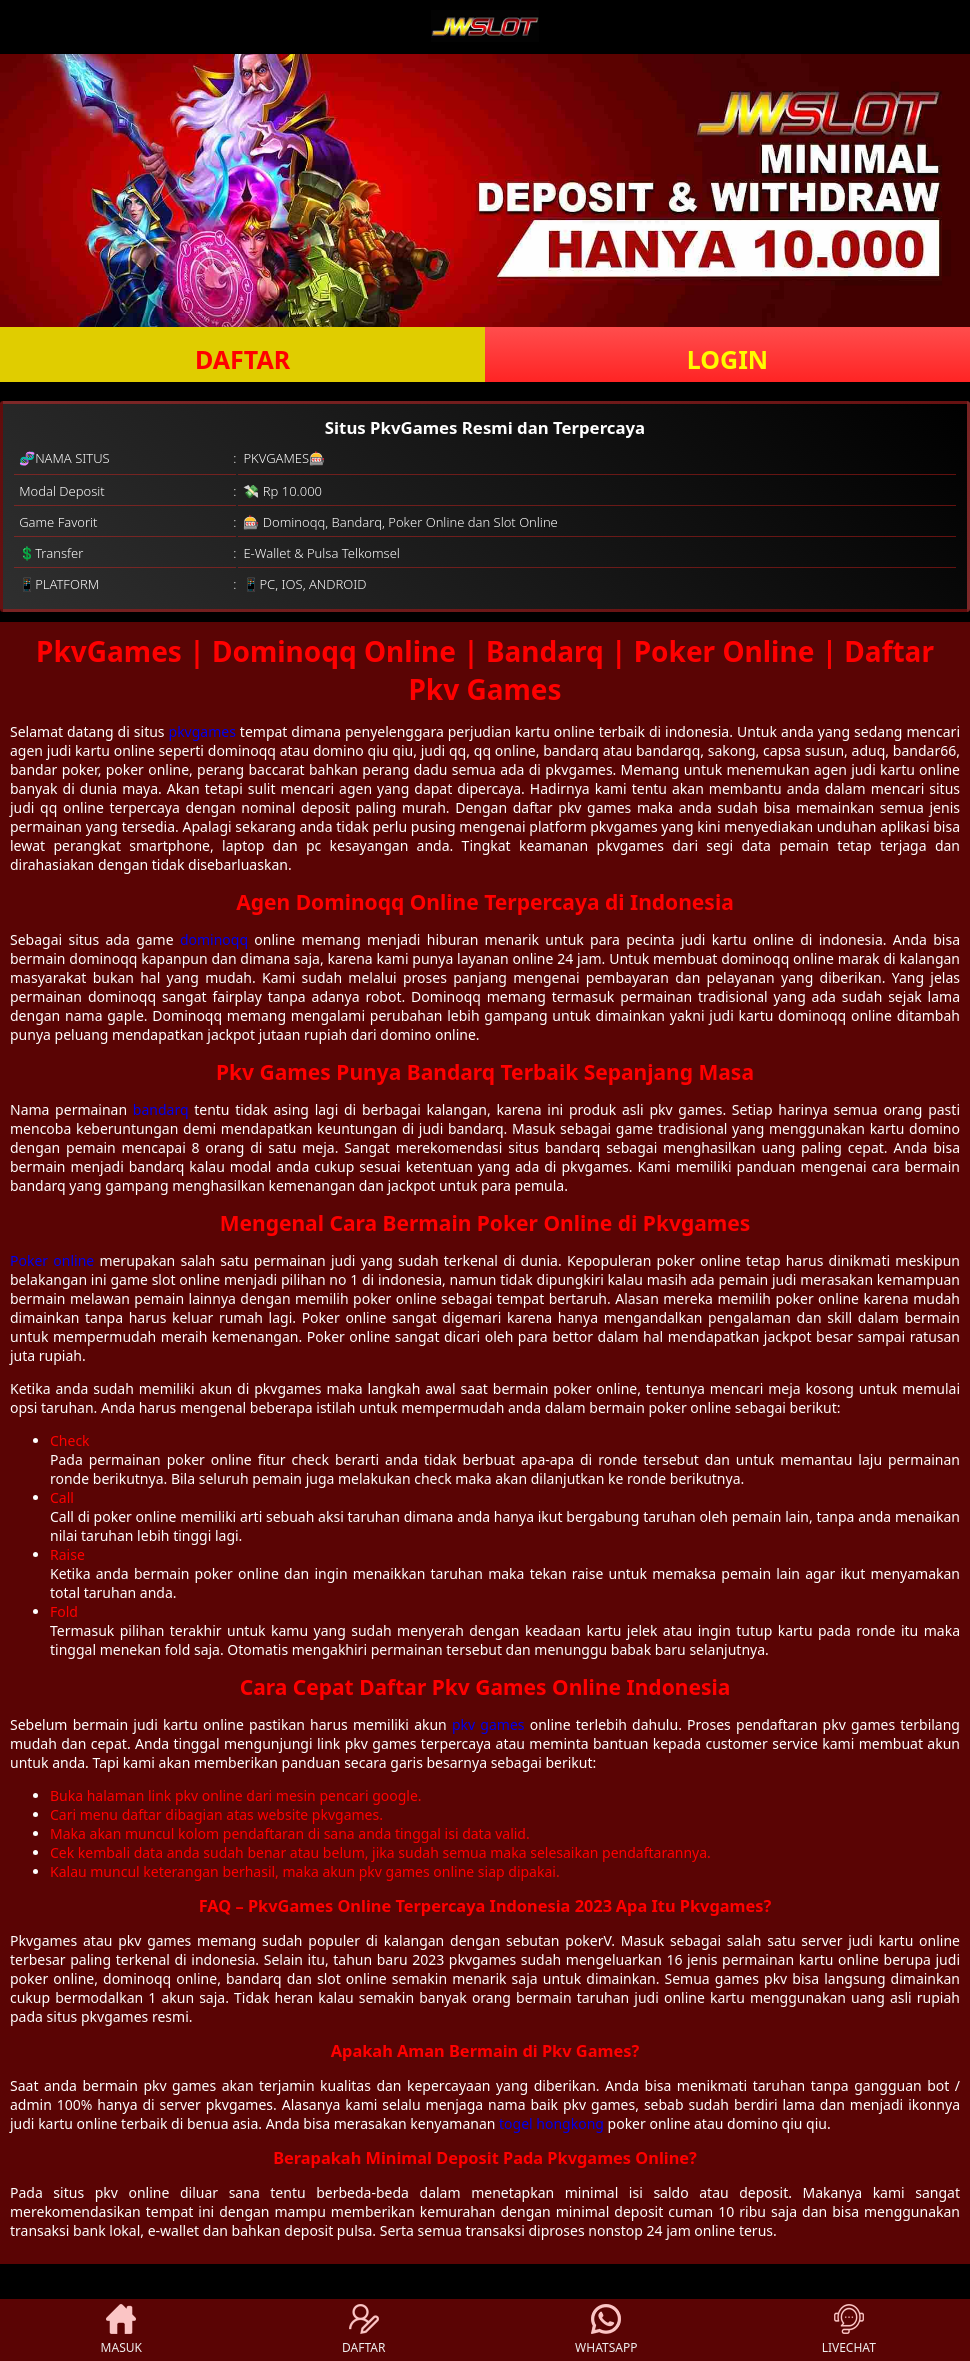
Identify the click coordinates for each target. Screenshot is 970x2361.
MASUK (121, 2330)
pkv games (488, 1724)
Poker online (52, 1260)
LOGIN (727, 359)
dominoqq (214, 939)
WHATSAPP (606, 2330)
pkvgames (202, 731)
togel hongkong (551, 2123)
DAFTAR (242, 359)
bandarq (161, 1109)
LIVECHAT (849, 2330)
